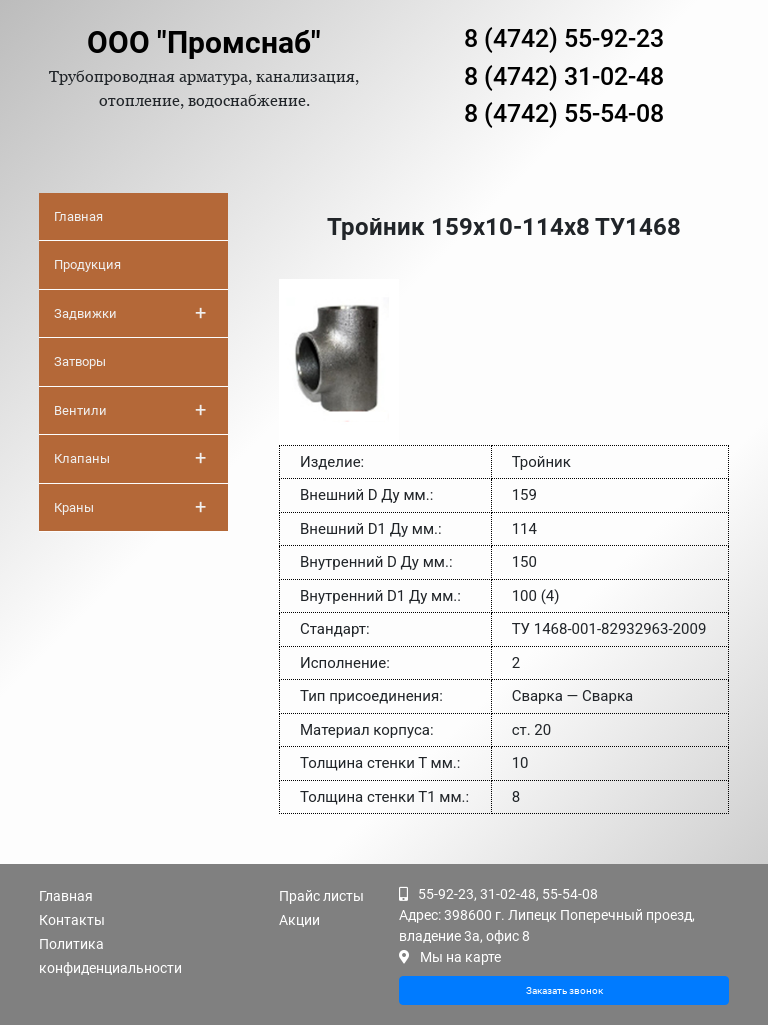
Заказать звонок (564, 990)
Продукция (87, 264)
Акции (299, 920)
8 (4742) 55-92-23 (564, 38)
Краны (130, 507)
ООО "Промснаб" (204, 42)
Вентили (130, 410)
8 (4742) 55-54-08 (564, 113)
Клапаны (130, 458)
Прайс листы (321, 896)
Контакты (72, 920)
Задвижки (130, 313)
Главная (78, 216)
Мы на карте (460, 957)
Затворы (80, 361)
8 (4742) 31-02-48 (564, 76)
